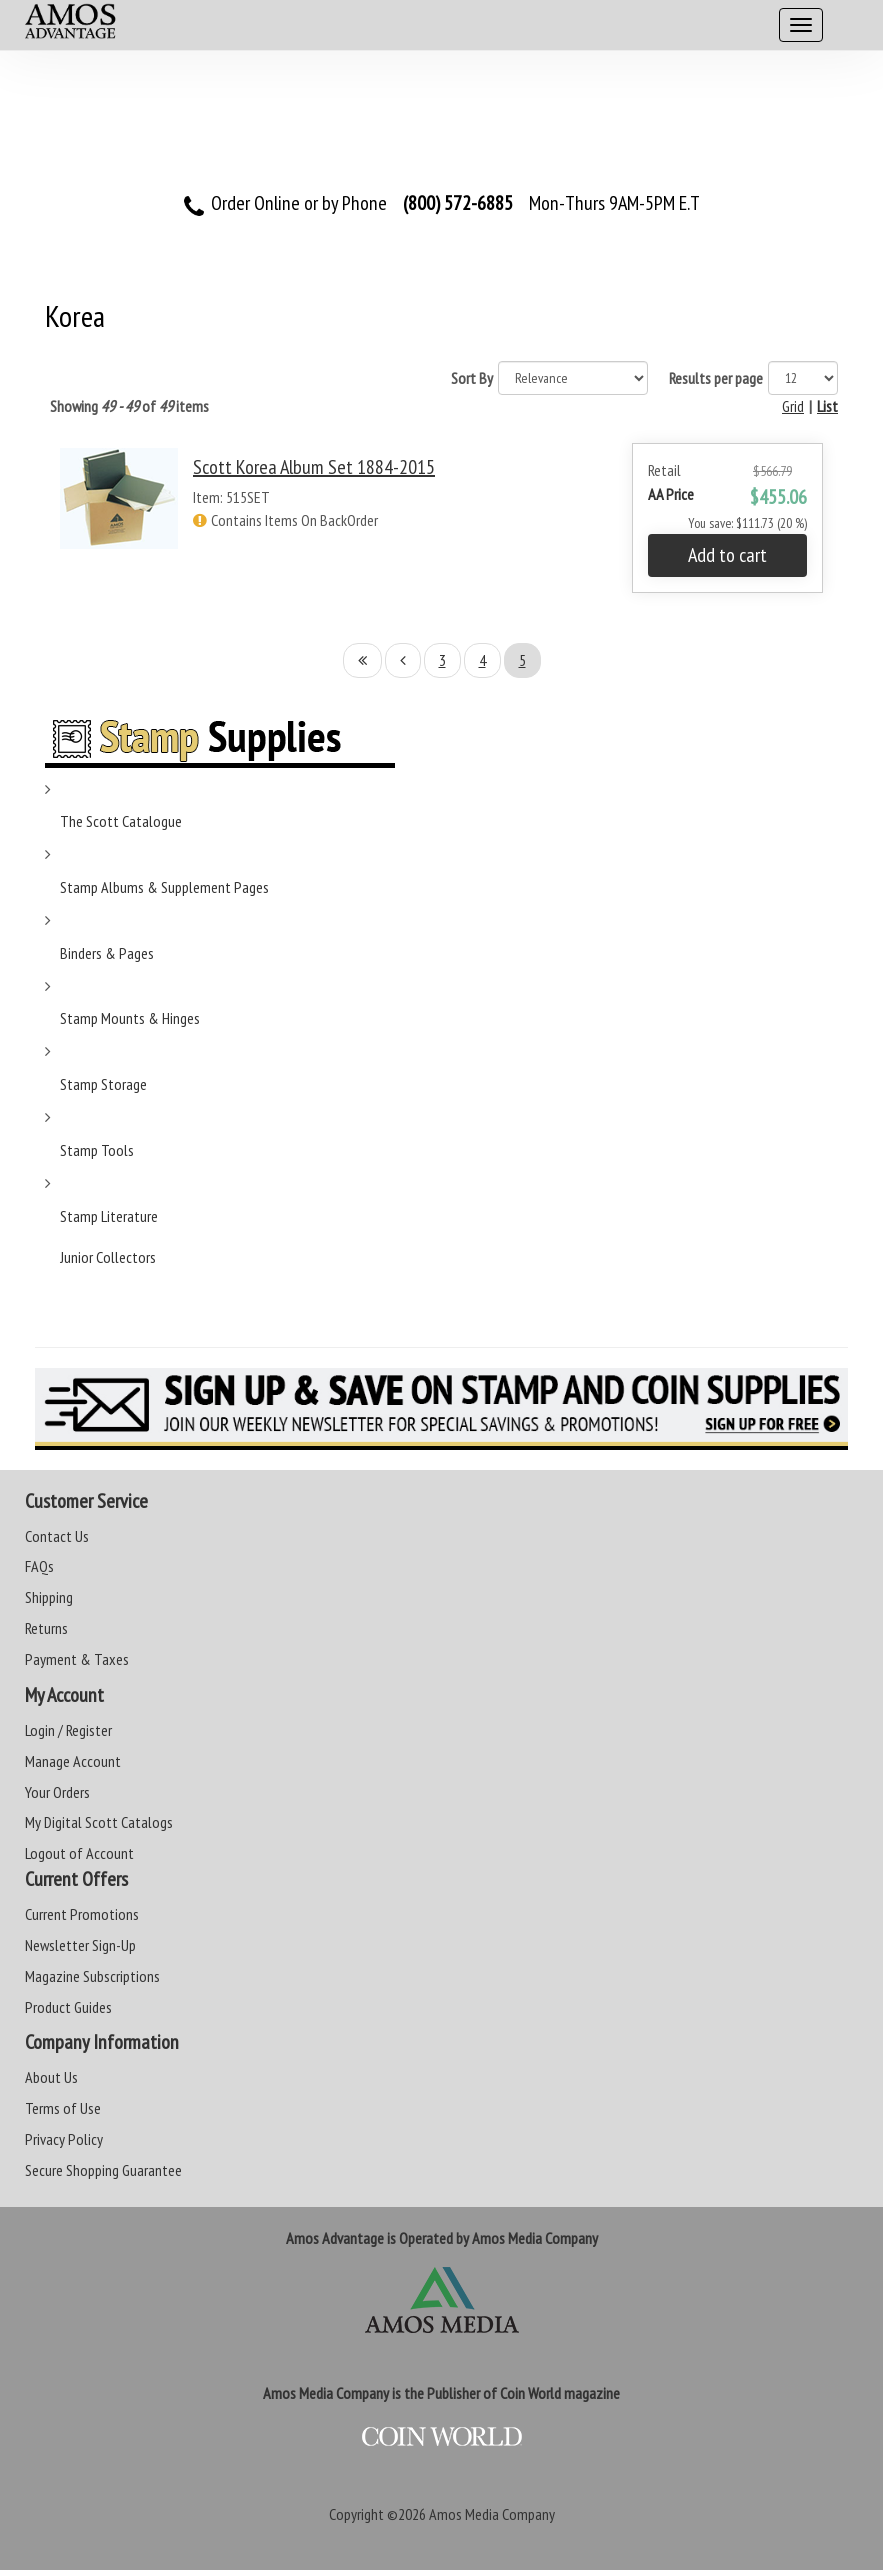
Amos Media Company (492, 2514)
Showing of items (129, 406)
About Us (51, 2077)
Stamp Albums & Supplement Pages (164, 887)
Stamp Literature (109, 1216)
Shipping (49, 1597)
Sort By (472, 378)
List (827, 406)
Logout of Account (79, 1853)
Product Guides (68, 2007)
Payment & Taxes (77, 1659)
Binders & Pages (107, 953)
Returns (46, 1628)
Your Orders (57, 1792)
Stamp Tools (97, 1150)
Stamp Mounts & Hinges (130, 1018)
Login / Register (68, 1730)
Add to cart (727, 555)
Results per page (716, 378)
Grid (793, 406)
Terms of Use (63, 2108)
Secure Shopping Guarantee (103, 2170)
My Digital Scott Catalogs (99, 1822)
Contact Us (57, 1536)
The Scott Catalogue (121, 821)
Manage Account (73, 1761)
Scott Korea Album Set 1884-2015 (314, 467)
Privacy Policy (64, 2139)
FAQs (39, 1566)
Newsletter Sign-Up (80, 1945)
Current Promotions (82, 1914)
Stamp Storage (103, 1084)
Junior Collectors (108, 1257)
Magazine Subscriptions (92, 1976)
